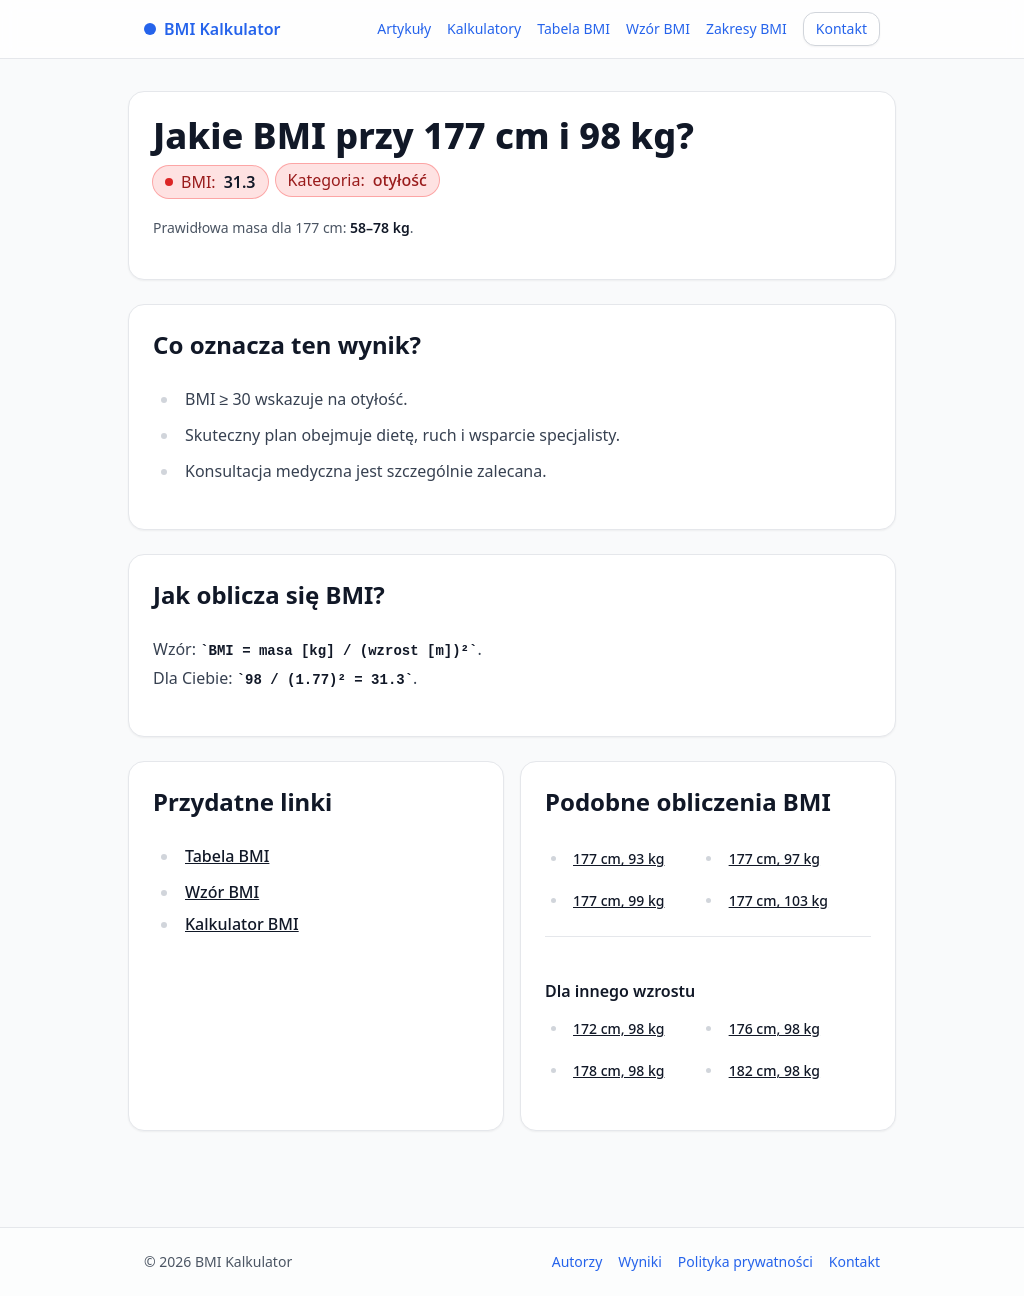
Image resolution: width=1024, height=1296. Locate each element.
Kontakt (841, 28)
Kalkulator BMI (242, 924)
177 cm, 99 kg (618, 900)
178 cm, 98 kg (618, 1070)
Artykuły (404, 28)
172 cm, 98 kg (618, 1028)
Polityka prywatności (745, 1261)
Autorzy (577, 1261)
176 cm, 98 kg (774, 1028)
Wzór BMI (658, 28)
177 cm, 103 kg (778, 900)
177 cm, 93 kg (618, 858)
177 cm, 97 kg (774, 858)
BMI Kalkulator (212, 29)
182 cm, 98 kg (774, 1070)
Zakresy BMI (746, 28)
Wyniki (640, 1261)
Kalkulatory (484, 28)
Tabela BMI (573, 28)
